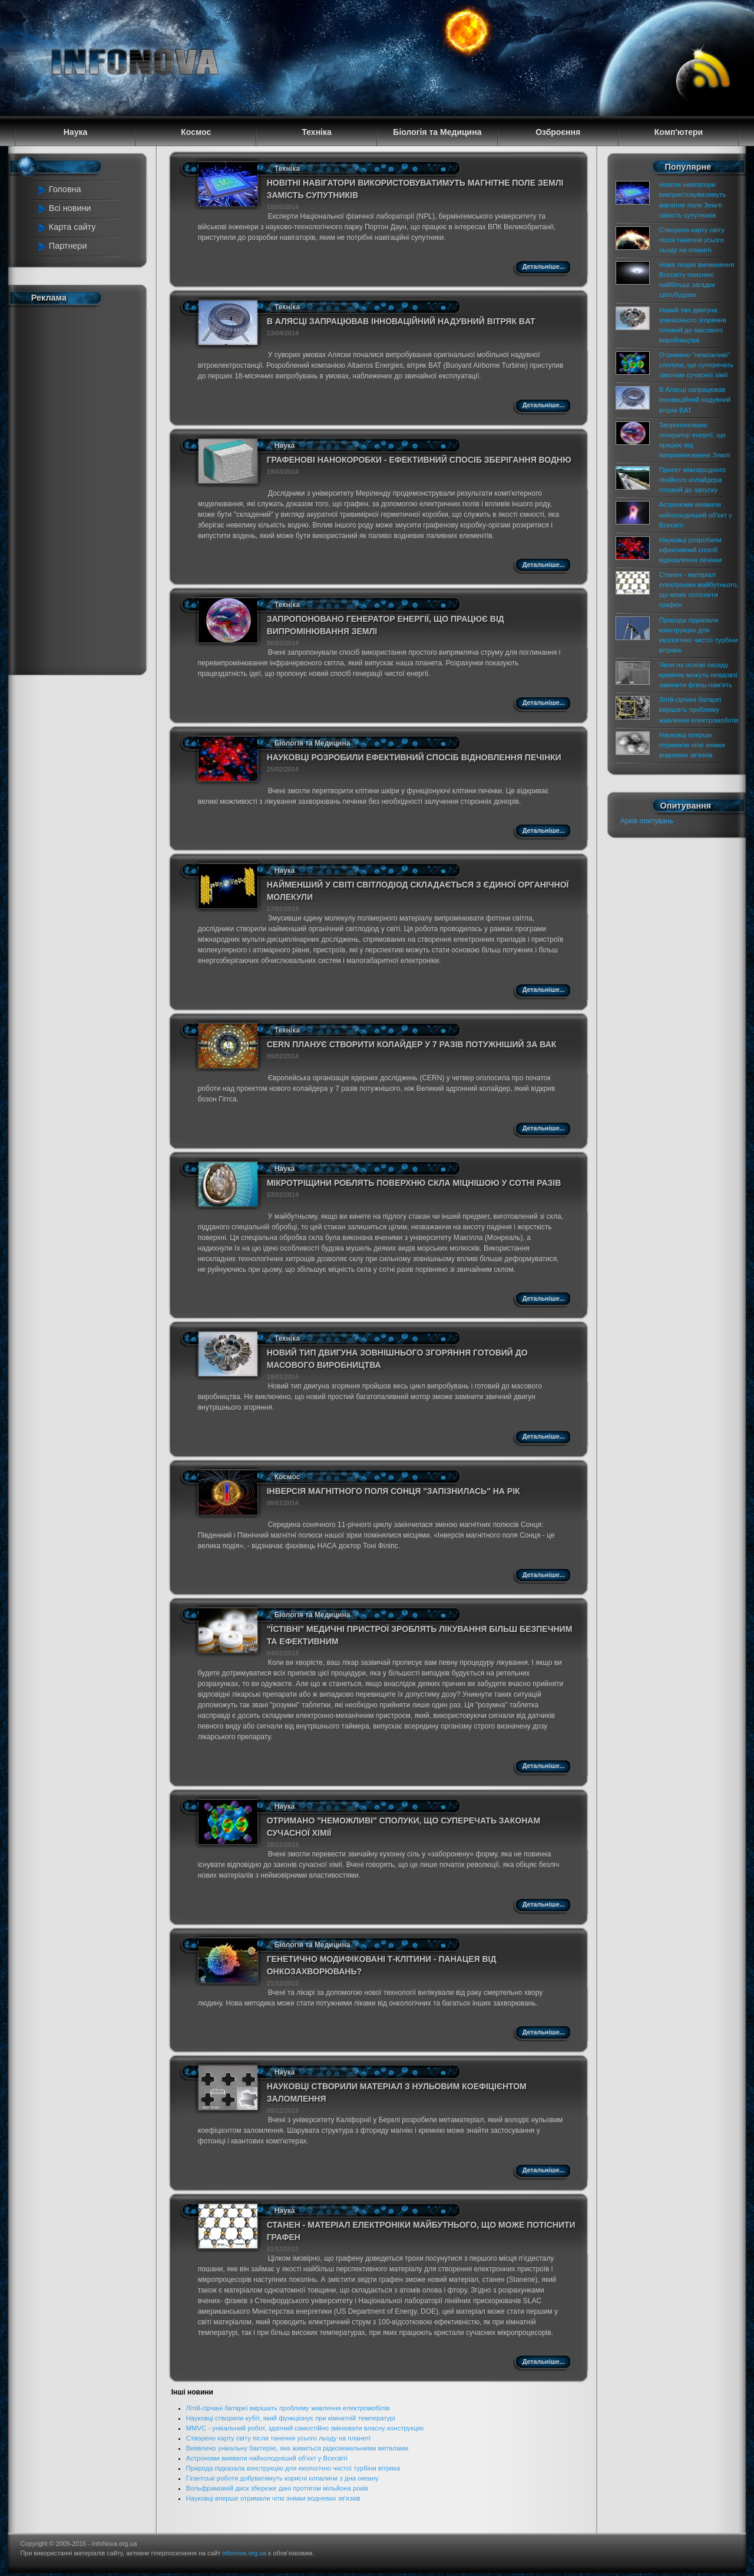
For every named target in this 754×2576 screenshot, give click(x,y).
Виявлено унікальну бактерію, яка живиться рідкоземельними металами (297, 2448)
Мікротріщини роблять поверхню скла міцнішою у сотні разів (414, 1183)
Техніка (287, 168)
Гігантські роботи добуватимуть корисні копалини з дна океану (282, 2478)
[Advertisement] (84, 488)
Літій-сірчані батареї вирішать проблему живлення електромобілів (288, 2408)
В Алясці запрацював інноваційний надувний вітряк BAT (401, 321)
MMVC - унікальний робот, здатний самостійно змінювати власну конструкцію (305, 2428)
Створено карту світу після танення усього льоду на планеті (278, 2438)
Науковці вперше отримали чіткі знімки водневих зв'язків (273, 2498)
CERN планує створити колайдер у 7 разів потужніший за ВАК (412, 1044)
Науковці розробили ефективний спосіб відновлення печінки (414, 757)
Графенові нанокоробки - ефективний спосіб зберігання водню (419, 459)
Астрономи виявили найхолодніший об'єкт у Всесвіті (267, 2458)
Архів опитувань (646, 821)
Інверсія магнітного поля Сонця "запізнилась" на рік (393, 1491)
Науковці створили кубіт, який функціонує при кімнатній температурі (290, 2418)
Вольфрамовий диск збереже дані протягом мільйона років (277, 2488)
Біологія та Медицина (312, 743)
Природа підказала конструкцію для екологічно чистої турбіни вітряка (293, 2468)
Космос (287, 1477)
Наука (285, 445)
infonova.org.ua (244, 2553)
